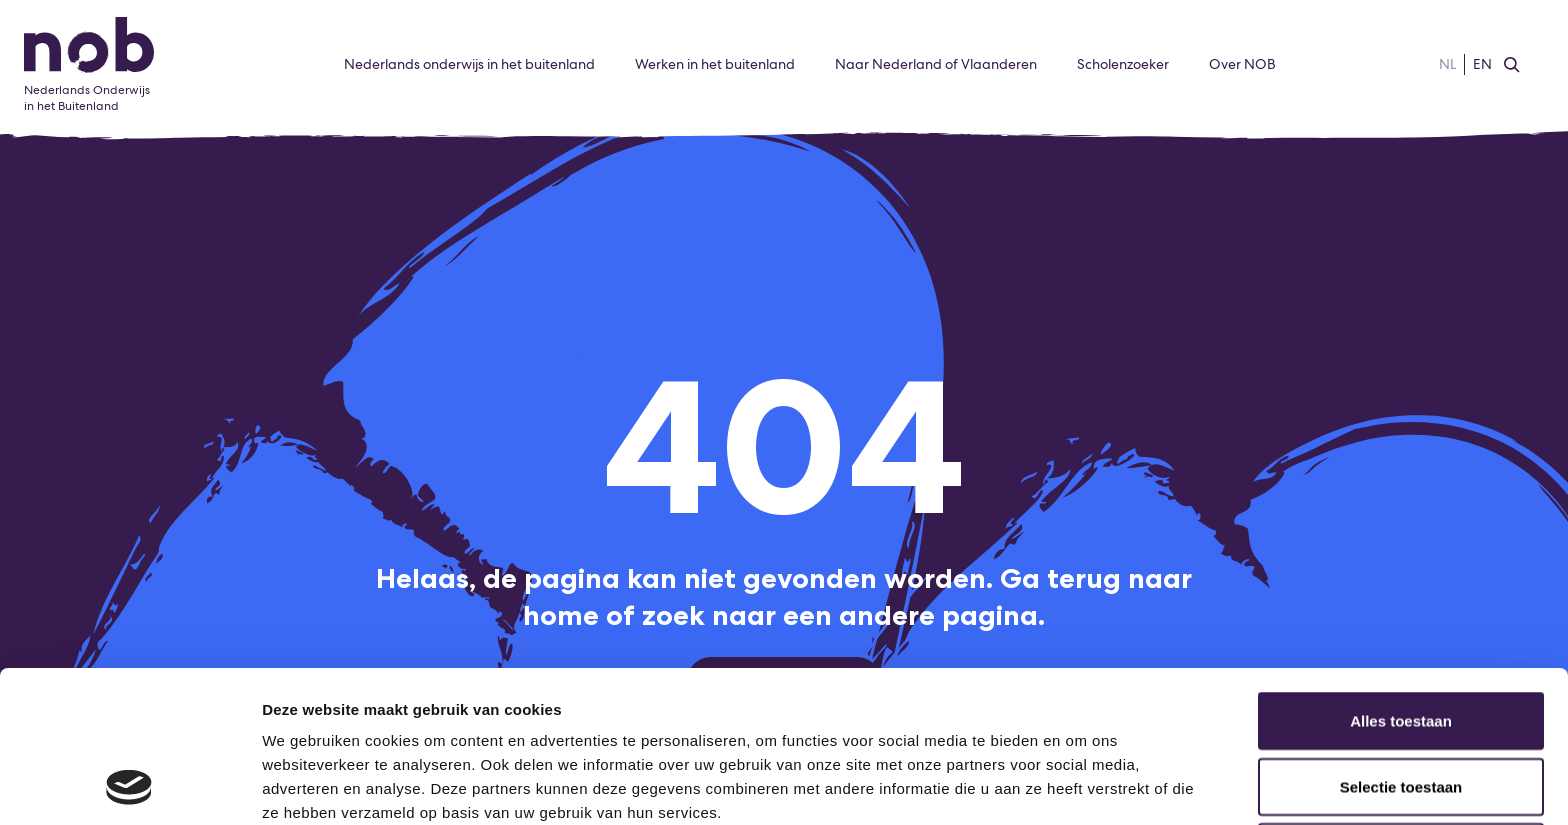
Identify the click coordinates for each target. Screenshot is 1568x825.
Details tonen (1080, 785)
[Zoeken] (1512, 65)
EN (1482, 64)
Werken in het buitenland (715, 64)
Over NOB (1242, 64)
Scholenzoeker (1123, 64)
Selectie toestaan (1401, 644)
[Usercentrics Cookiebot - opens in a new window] (129, 786)
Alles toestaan (1401, 578)
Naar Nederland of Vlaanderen (936, 64)
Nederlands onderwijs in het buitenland (469, 64)
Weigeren (1400, 709)
